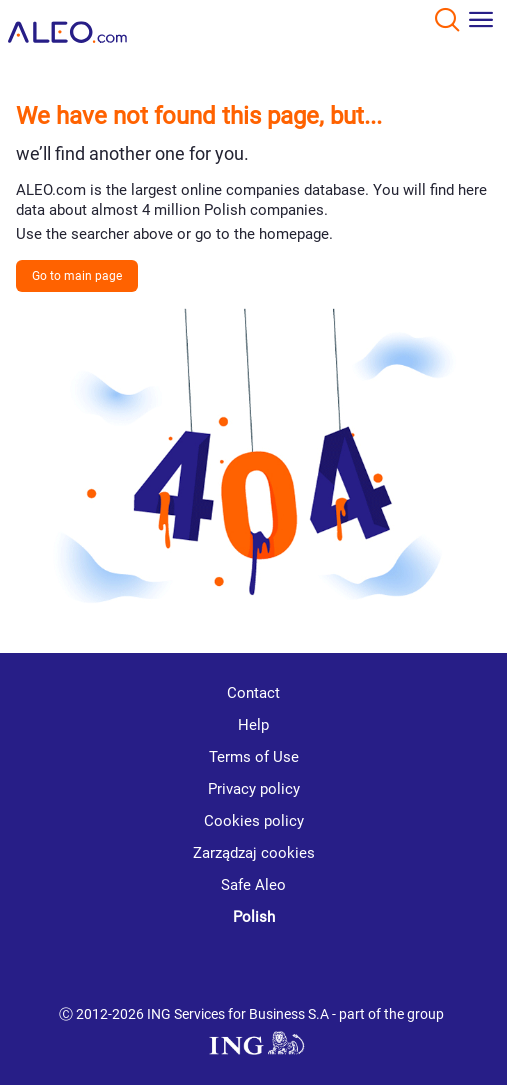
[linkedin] (258, 966)
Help (253, 725)
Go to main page (77, 276)
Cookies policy (254, 821)
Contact (253, 693)
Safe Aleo (253, 885)
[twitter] (328, 966)
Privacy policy (254, 789)
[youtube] (183, 966)
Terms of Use (254, 757)
